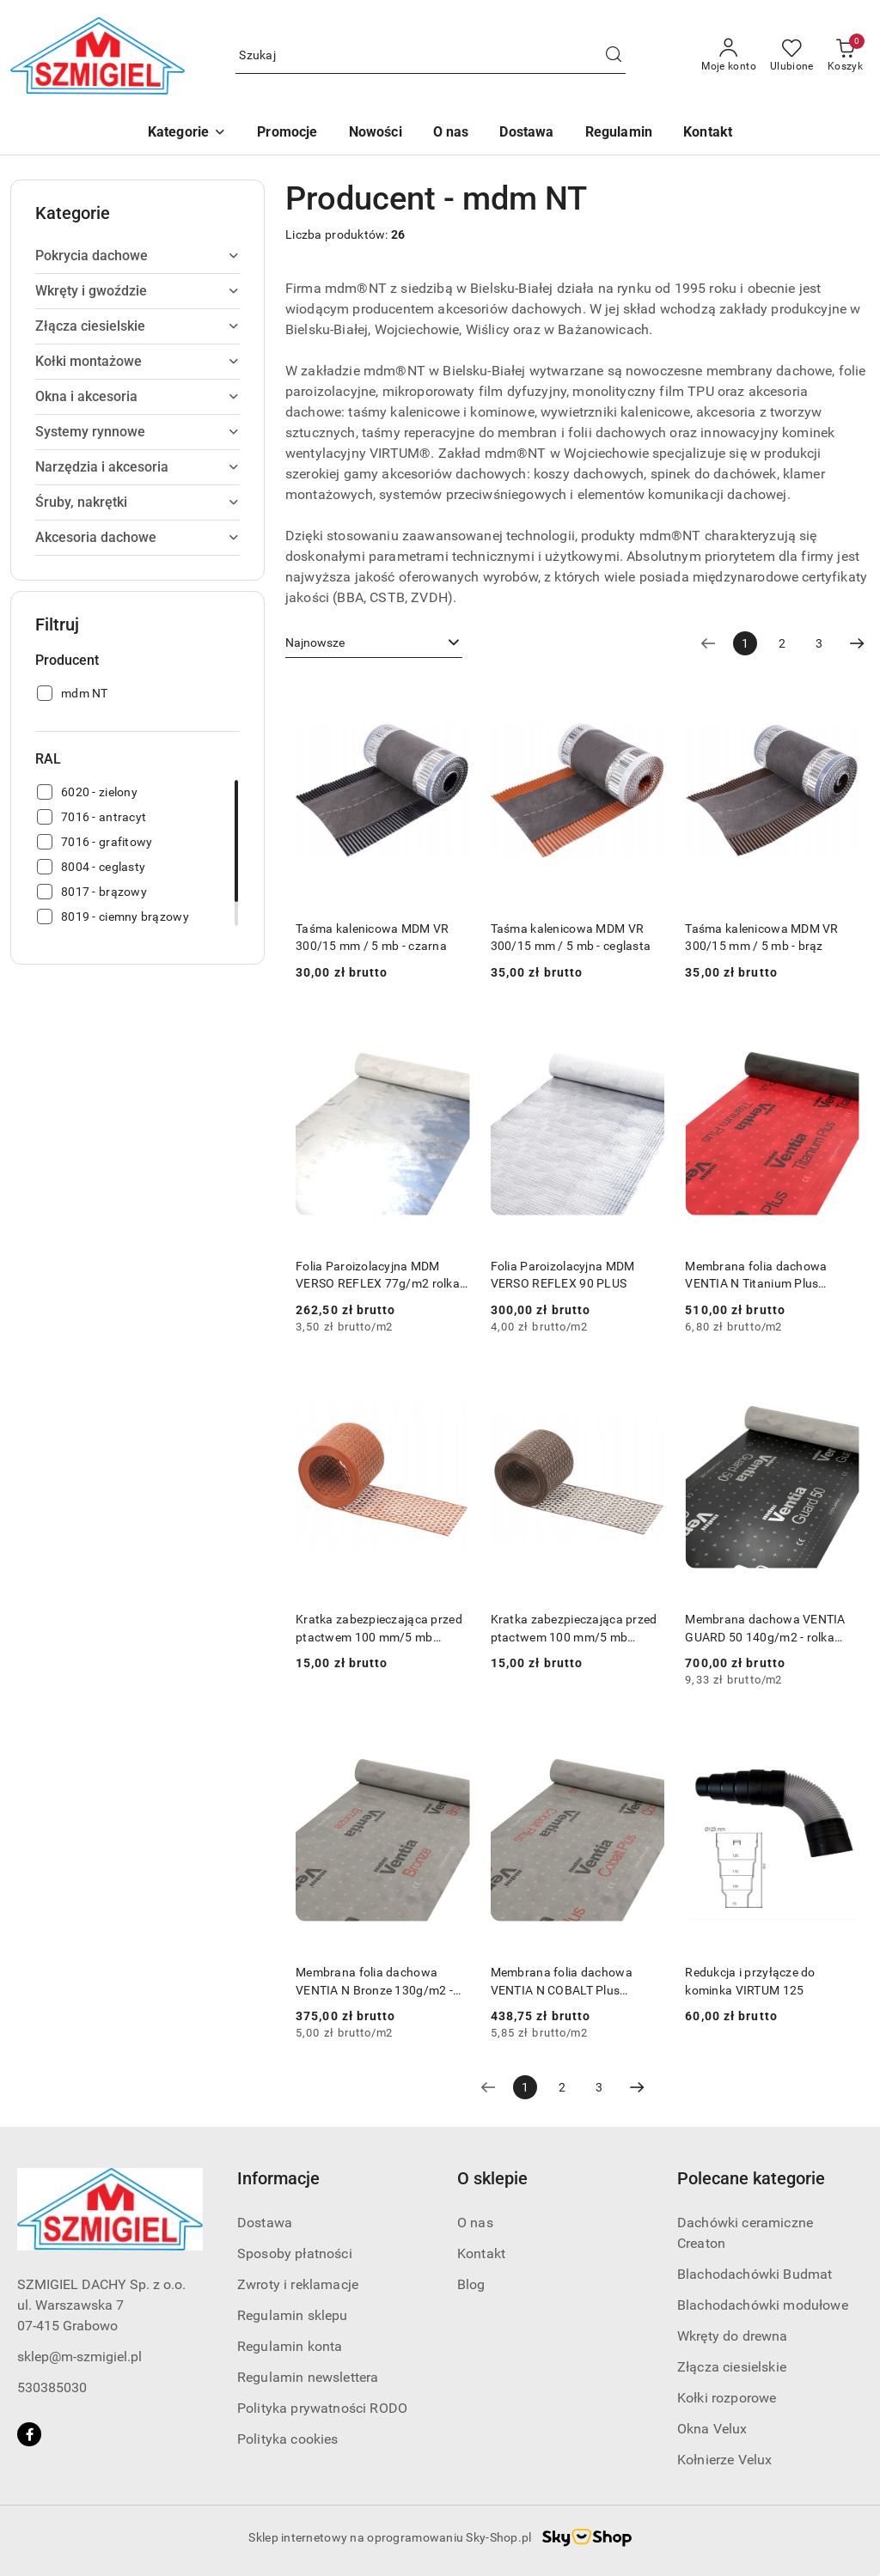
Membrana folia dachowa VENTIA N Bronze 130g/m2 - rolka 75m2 (374, 1981)
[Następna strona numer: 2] (857, 643)
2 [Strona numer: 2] (782, 643)
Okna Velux (712, 2429)
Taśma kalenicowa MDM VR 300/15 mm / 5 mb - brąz (761, 937)
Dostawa (264, 2222)
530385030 (52, 2387)
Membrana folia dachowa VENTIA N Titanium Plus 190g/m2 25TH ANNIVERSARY (770, 1275)
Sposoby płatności (294, 2253)
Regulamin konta (289, 2346)
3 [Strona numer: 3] (819, 643)
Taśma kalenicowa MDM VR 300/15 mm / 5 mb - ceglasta (571, 937)
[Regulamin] (618, 133)
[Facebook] (29, 2434)
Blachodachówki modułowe (762, 2305)
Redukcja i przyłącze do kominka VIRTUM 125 (750, 1980)
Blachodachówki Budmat (754, 2274)
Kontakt (481, 2253)
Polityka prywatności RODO (322, 2408)
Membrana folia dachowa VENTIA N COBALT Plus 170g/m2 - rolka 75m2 (561, 1981)
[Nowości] (375, 133)
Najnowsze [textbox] (315, 642)
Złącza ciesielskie (731, 2367)
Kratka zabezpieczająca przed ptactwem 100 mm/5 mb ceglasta (379, 1628)
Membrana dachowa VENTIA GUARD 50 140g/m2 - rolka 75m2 (765, 1628)
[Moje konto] (728, 55)
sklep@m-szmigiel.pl (79, 2356)
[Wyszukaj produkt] (430, 56)
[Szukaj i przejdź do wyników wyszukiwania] (614, 56)
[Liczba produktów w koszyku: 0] (845, 55)
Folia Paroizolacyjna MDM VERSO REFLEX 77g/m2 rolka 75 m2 (378, 1275)
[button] (187, 133)
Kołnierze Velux (724, 2459)
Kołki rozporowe (726, 2398)
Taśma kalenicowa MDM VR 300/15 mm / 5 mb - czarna (372, 937)
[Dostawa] (526, 133)
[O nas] (451, 133)
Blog (471, 2284)
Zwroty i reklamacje (297, 2284)
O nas (475, 2222)
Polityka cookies (288, 2439)
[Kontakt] (707, 133)
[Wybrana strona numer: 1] (745, 643)
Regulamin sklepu (292, 2315)
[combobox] (373, 643)
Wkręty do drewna (732, 2336)
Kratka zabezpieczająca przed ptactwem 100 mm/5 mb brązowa (574, 1628)
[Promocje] (287, 133)
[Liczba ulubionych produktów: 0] (792, 55)
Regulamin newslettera (307, 2377)
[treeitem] (137, 256)
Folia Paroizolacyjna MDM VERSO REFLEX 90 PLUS (563, 1274)
